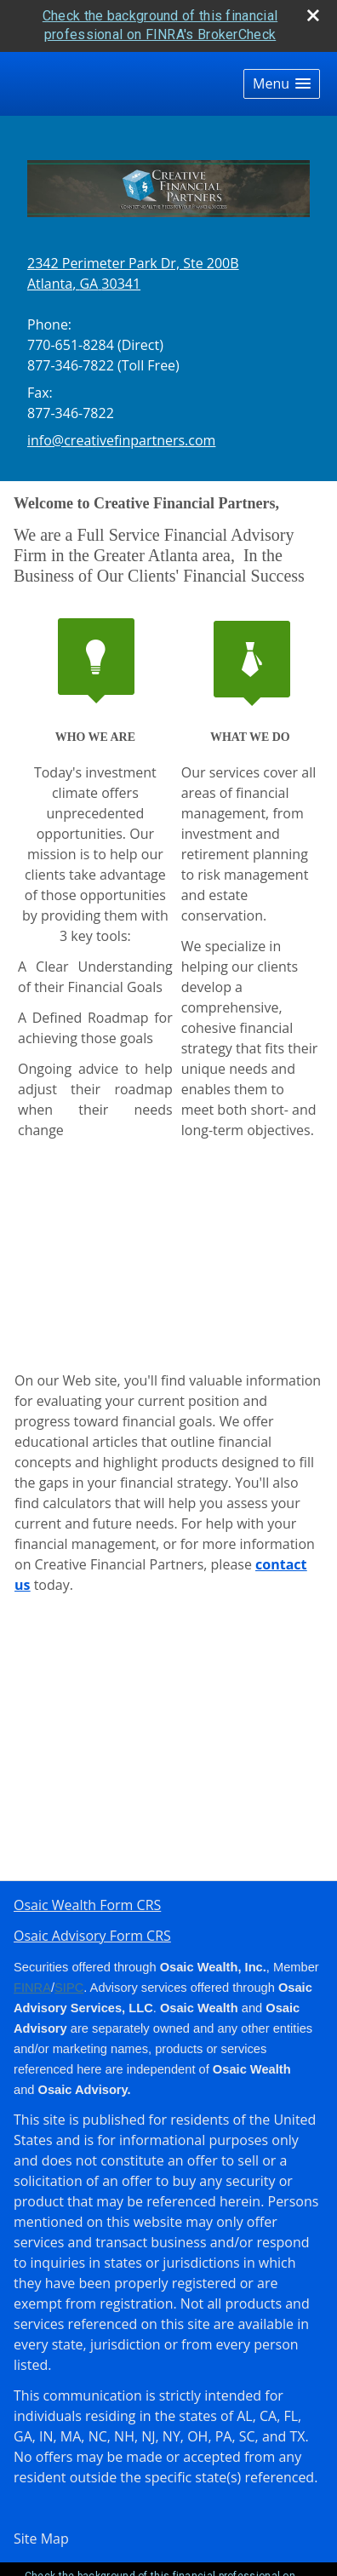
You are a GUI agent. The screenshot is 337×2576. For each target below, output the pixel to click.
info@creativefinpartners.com (121, 440)
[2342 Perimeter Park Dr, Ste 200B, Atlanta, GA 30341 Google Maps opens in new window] (133, 273)
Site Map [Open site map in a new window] (41, 2538)
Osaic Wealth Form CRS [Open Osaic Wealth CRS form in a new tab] (87, 1905)
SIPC (68, 1987)
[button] (281, 84)
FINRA (32, 1987)
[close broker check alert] (313, 15)
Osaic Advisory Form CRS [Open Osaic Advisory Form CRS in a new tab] (92, 1935)
